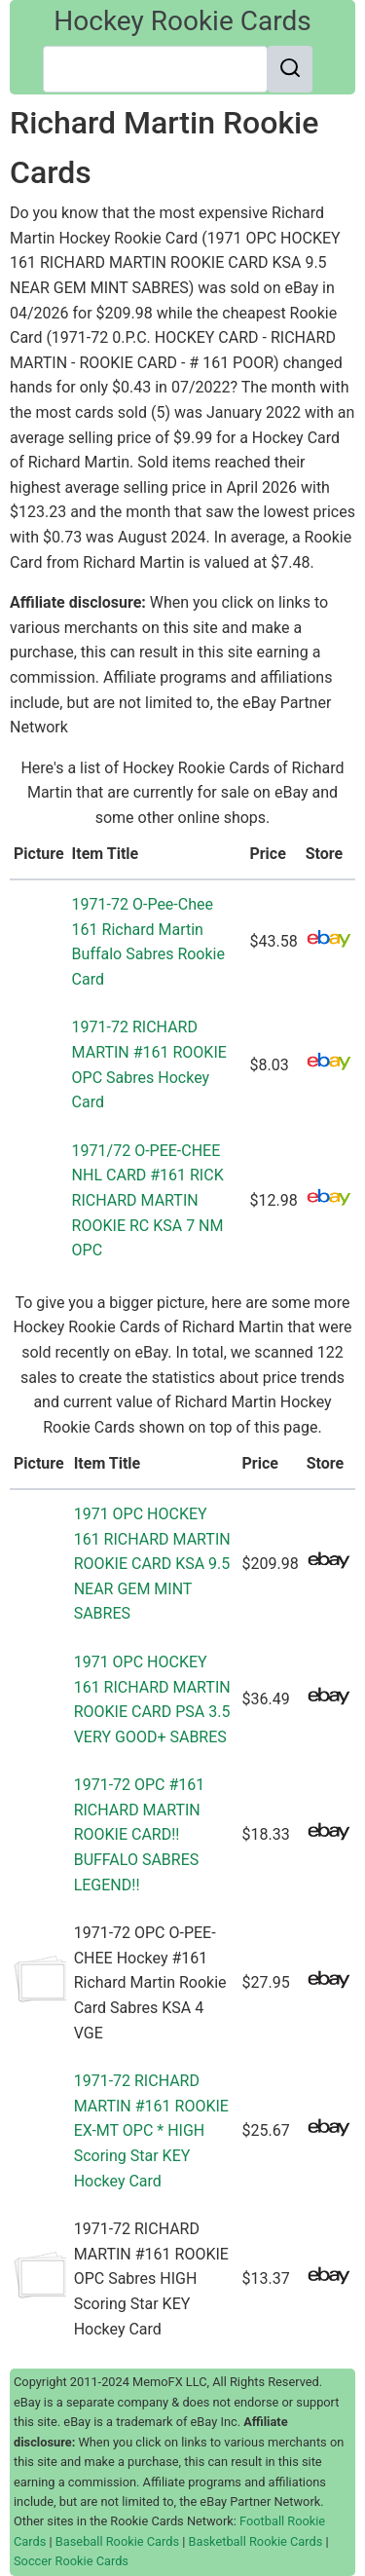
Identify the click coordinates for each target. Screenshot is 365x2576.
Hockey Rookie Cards (182, 21)
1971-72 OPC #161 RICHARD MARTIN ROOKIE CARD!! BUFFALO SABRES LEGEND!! (139, 1834)
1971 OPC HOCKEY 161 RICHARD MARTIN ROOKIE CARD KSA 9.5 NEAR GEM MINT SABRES (152, 1564)
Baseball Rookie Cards (117, 2541)
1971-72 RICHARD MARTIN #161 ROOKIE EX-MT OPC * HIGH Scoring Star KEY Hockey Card (151, 2130)
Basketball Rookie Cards (256, 2541)
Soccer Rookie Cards (71, 2561)
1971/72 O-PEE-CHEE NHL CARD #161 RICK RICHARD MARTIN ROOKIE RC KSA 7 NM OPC (148, 1200)
